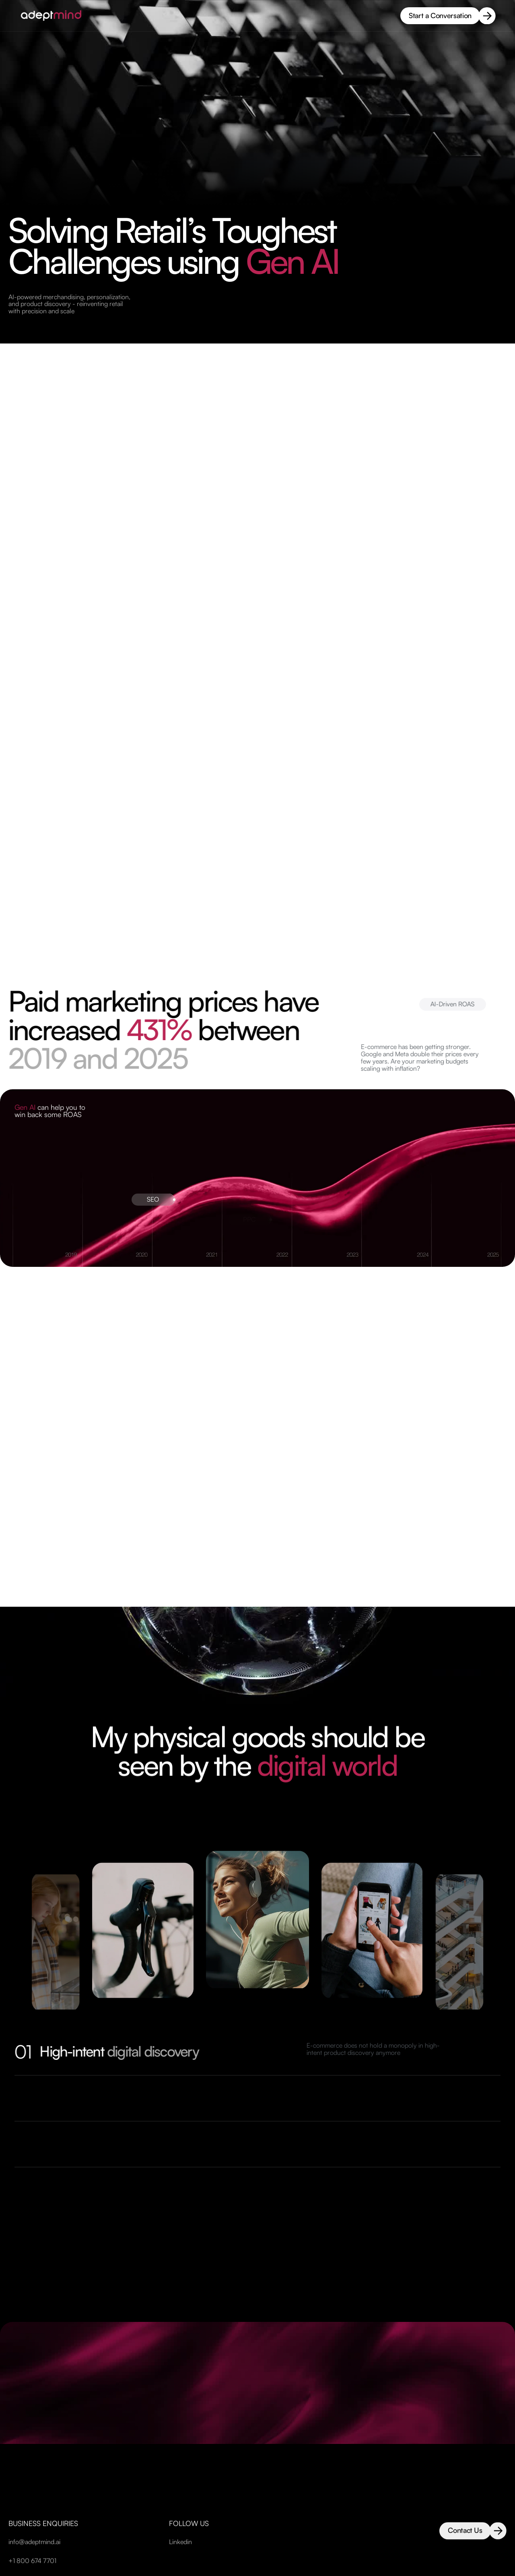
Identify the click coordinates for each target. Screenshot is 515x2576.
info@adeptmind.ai (34, 2561)
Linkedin (180, 2561)
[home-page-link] (52, 15)
